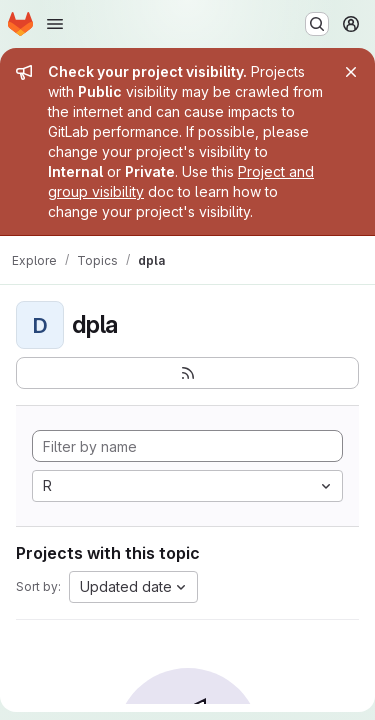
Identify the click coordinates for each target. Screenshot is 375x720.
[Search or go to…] (317, 24)
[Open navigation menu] (55, 24)
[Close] (351, 72)
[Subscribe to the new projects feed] (187, 373)
